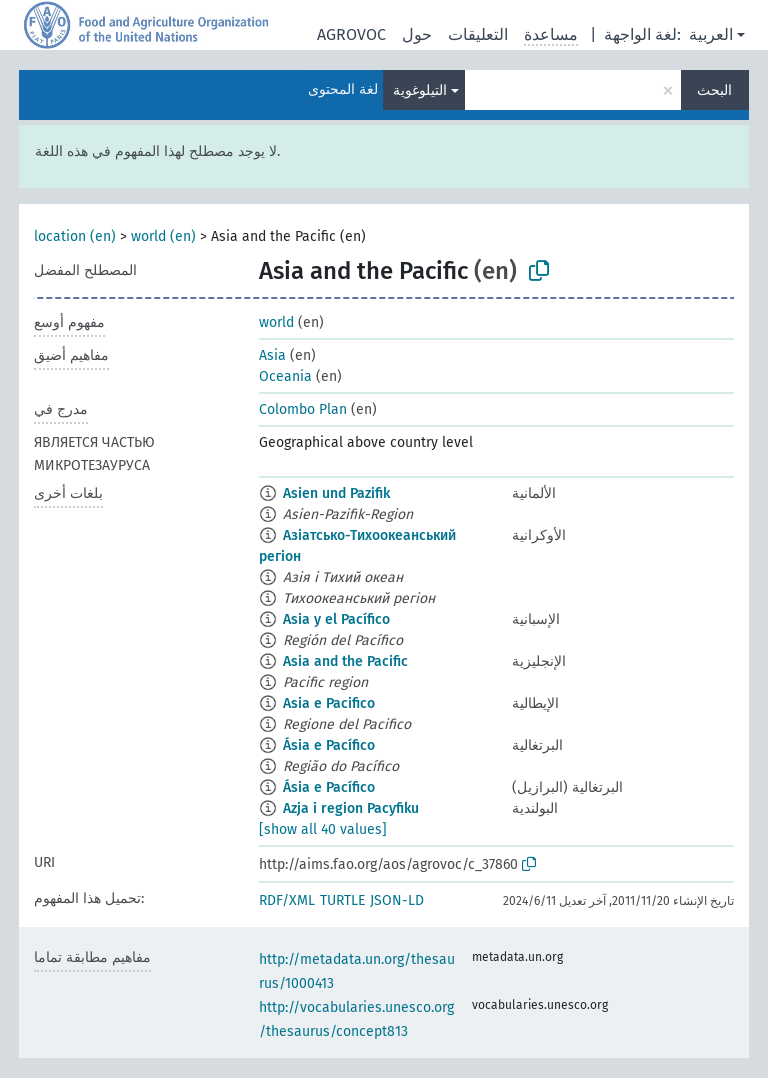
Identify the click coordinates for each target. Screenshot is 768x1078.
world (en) (163, 236)
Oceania (285, 376)
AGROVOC (351, 34)
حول (417, 34)
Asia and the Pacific (345, 661)
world (276, 322)
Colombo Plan (303, 409)
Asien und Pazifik (336, 493)
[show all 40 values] (323, 829)
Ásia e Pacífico (329, 745)
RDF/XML (287, 900)
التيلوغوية (420, 90)
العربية (711, 34)
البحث (714, 90)
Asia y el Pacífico (336, 619)
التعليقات (478, 34)
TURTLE (342, 900)
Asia (272, 355)
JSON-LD (397, 900)
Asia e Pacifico (329, 703)
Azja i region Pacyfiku (351, 808)
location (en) (75, 236)
